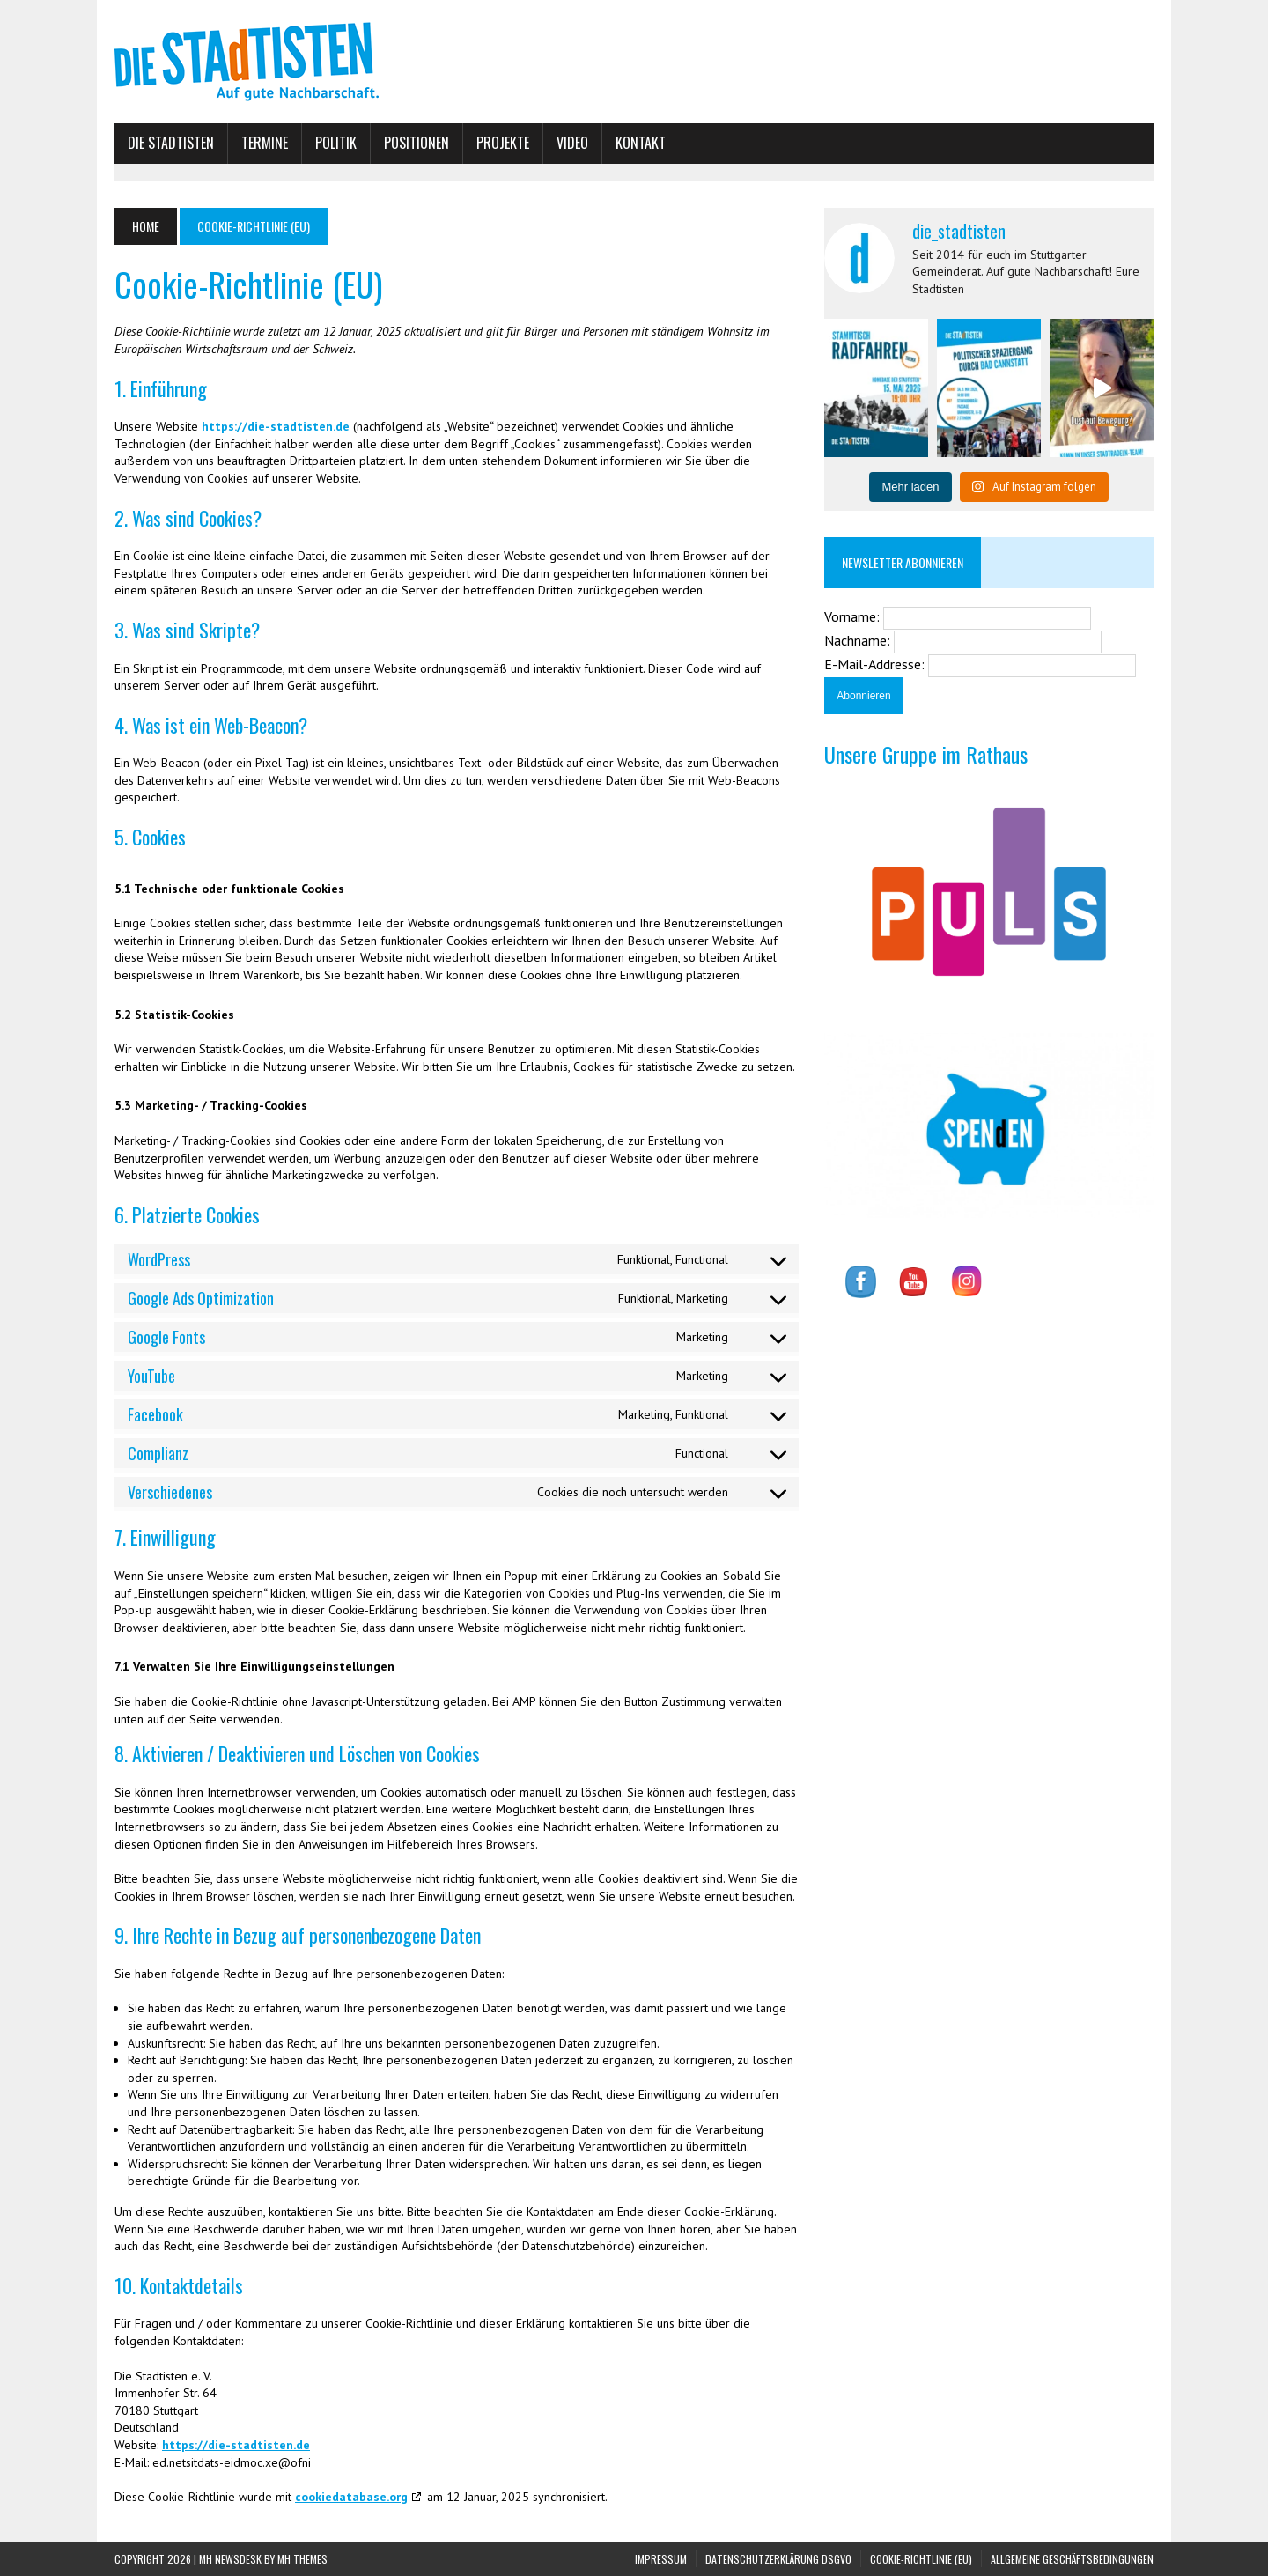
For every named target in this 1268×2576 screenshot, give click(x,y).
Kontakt (641, 142)
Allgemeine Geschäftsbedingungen (1072, 2558)
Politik (336, 142)
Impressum (661, 2558)
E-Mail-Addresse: (876, 664)
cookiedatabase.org (351, 2497)
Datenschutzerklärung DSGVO (778, 2558)
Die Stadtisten (171, 142)
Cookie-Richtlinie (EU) (921, 2558)
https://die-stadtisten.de (276, 426)
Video (572, 142)
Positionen (416, 142)
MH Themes (302, 2558)
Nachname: (859, 640)
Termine (264, 142)
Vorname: (853, 616)
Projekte (502, 142)
